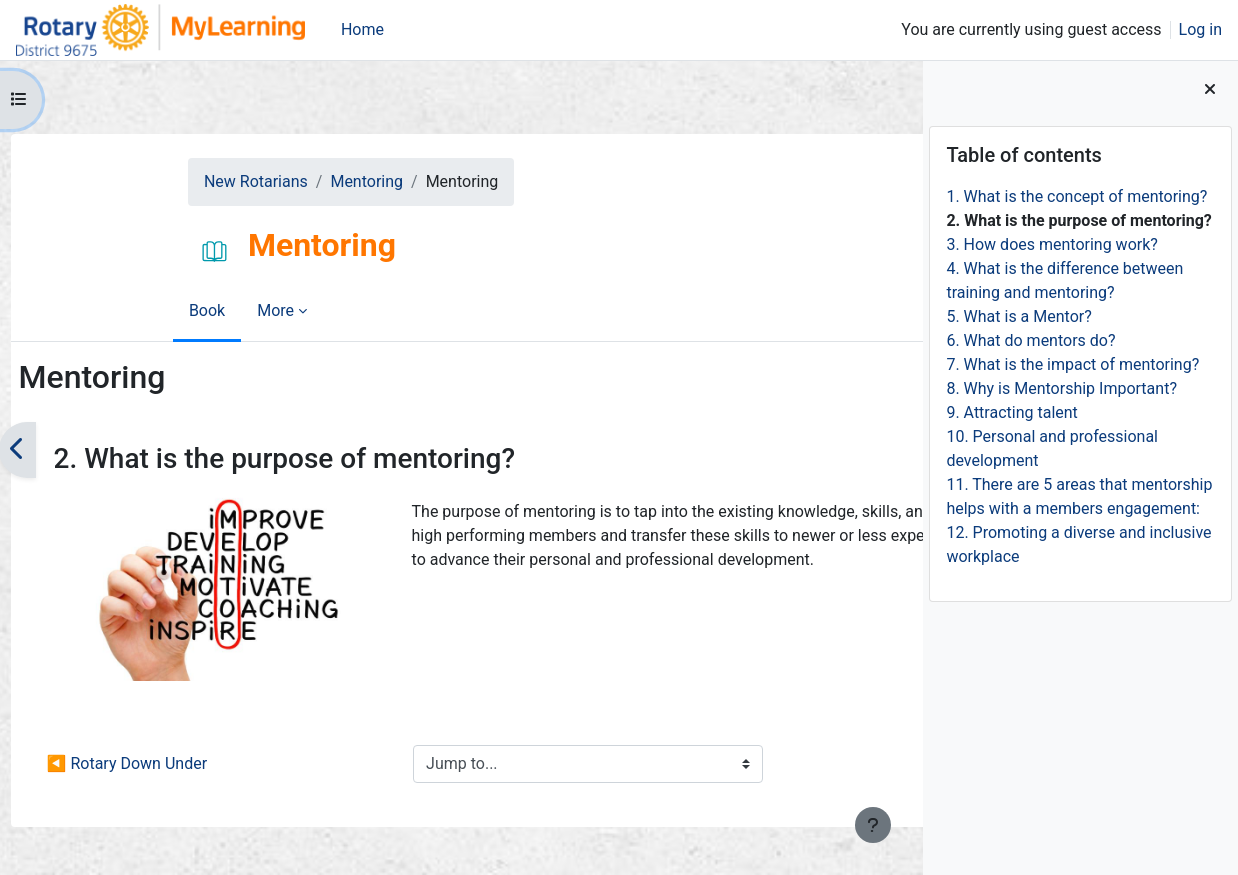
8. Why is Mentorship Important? (1061, 388)
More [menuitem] (173, 310)
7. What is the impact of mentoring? (1072, 364)
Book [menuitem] (105, 310)
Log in (1200, 29)
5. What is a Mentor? (1018, 316)
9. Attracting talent (1011, 412)
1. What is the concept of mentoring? (1076, 196)
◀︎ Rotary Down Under (166, 763)
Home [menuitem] (362, 29)
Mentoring (256, 181)
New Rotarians (146, 181)
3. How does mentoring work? (1051, 244)
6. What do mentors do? (1030, 340)
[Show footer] (873, 825)
